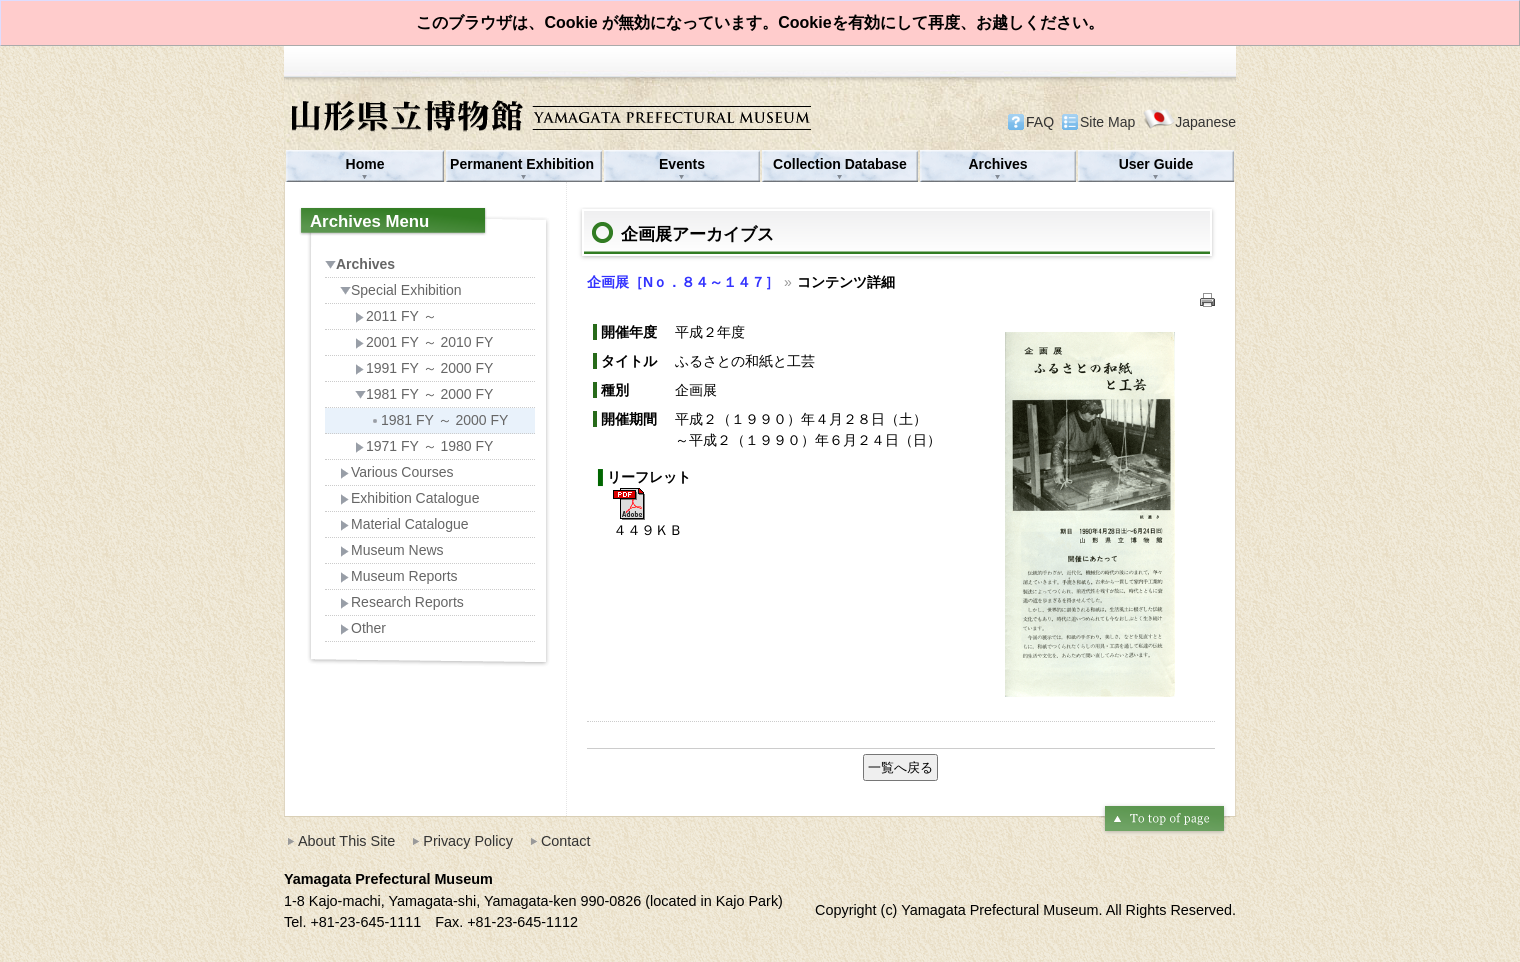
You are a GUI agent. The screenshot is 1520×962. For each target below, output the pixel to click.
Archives (997, 164)
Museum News (392, 550)
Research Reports (402, 602)
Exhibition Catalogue (409, 498)
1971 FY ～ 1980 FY (424, 446)
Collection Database (840, 164)
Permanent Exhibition (524, 164)
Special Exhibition (401, 290)
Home (365, 164)
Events (682, 164)
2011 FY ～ (396, 316)
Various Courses (396, 472)
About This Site (346, 841)
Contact (566, 841)
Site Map (1107, 122)
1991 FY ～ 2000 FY (424, 368)
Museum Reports (399, 576)
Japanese (1189, 121)
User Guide (1156, 164)
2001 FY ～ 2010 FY (424, 342)
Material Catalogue (404, 524)
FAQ (1040, 122)
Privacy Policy (468, 841)
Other (363, 628)
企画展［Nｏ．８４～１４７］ (683, 282)
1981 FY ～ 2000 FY (424, 394)
